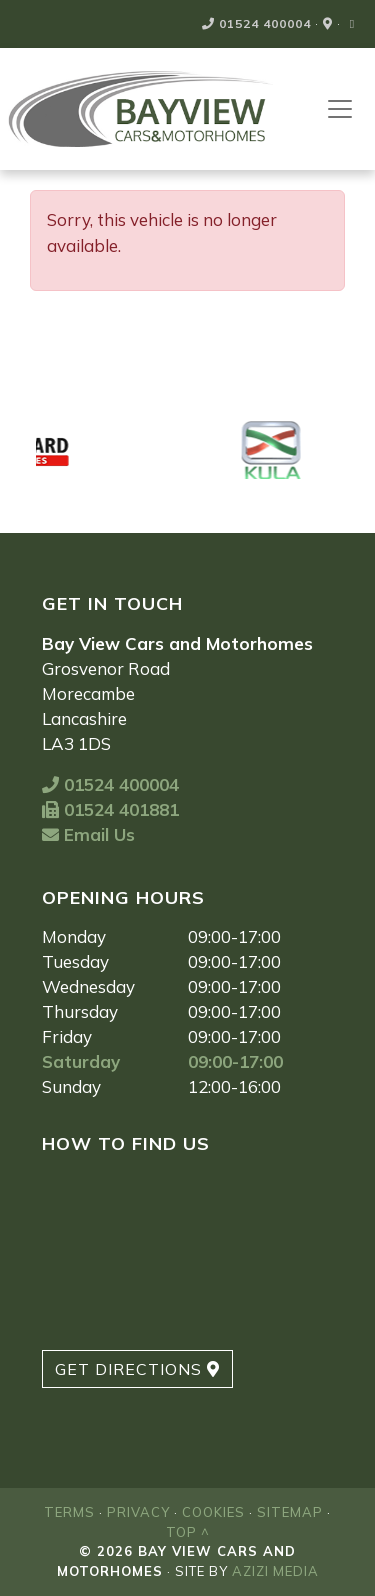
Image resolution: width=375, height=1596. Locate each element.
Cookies (213, 1512)
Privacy (138, 1512)
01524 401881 (110, 809)
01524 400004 (256, 23)
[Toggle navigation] (340, 109)
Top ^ (188, 1532)
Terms (69, 1512)
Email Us (88, 834)
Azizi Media (275, 1571)
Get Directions (137, 1369)
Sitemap (290, 1512)
